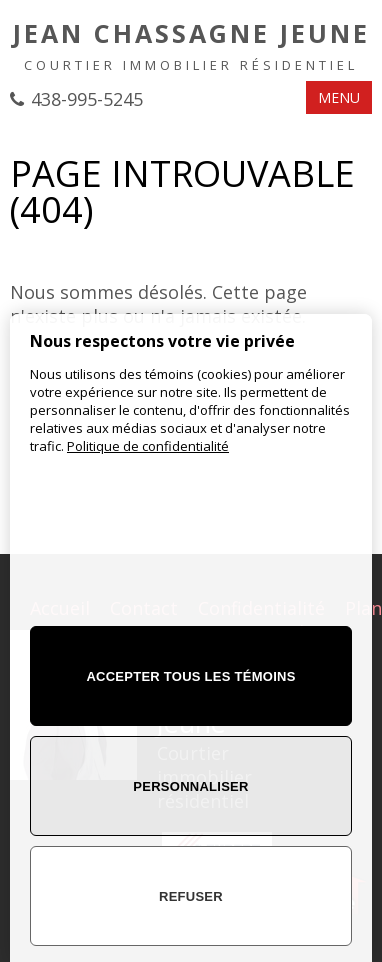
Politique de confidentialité (148, 446)
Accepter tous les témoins (190, 676)
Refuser (191, 896)
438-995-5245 (87, 99)
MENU (339, 97)
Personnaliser (190, 786)
